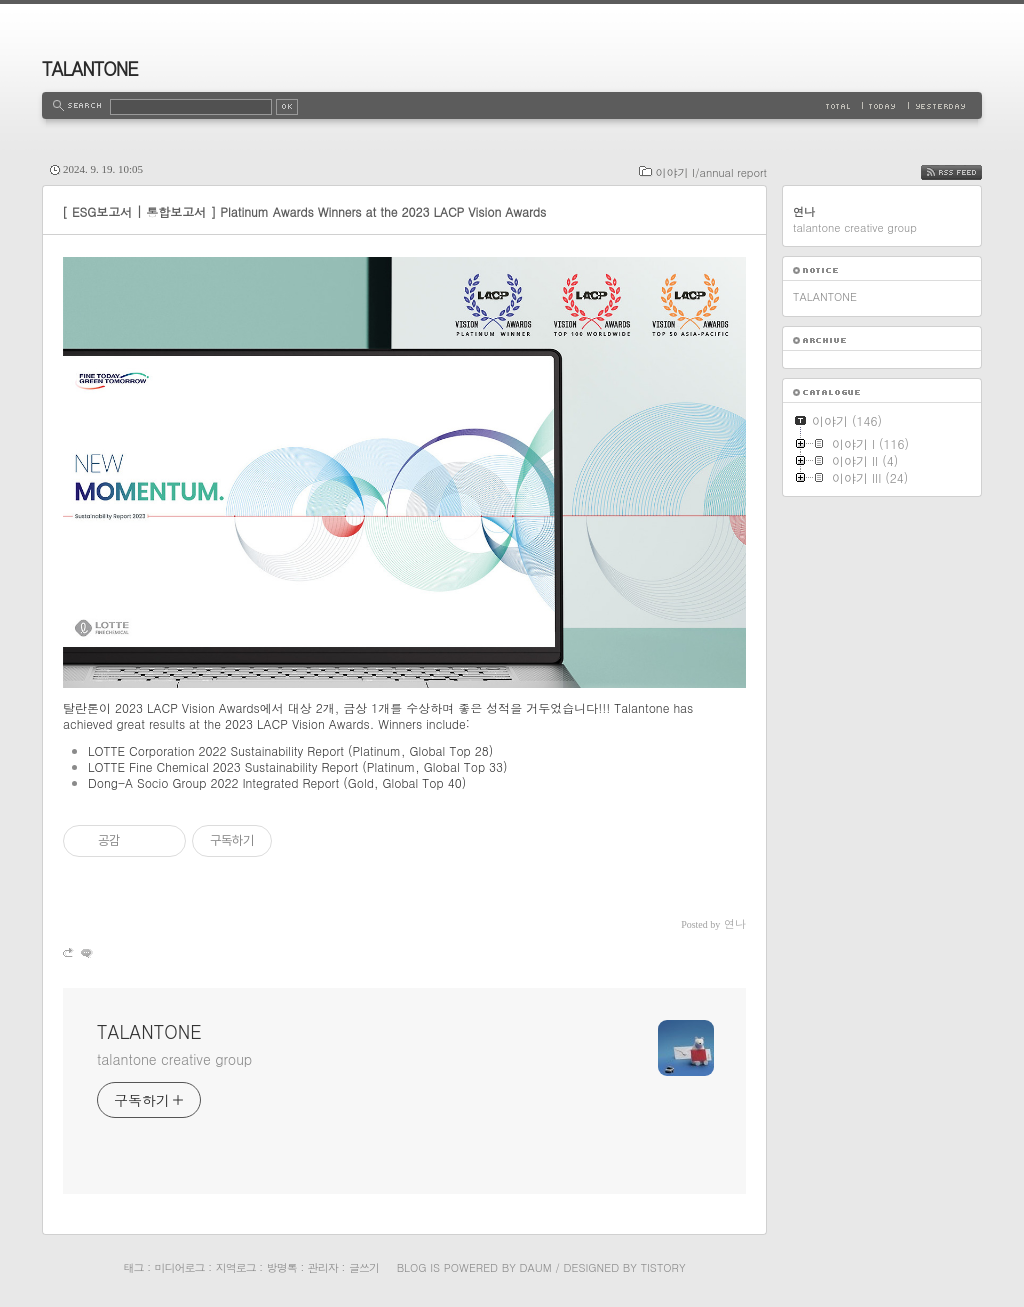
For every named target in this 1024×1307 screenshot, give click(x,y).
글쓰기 (364, 1267)
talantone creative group (174, 1059)
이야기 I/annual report (711, 172)
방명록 (282, 1267)
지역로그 (236, 1267)
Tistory (663, 1267)
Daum (536, 1267)
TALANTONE (90, 68)
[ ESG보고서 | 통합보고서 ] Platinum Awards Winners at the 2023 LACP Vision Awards (304, 211)
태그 (133, 1267)
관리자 (323, 1267)
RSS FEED (966, 172)
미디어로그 (180, 1267)
